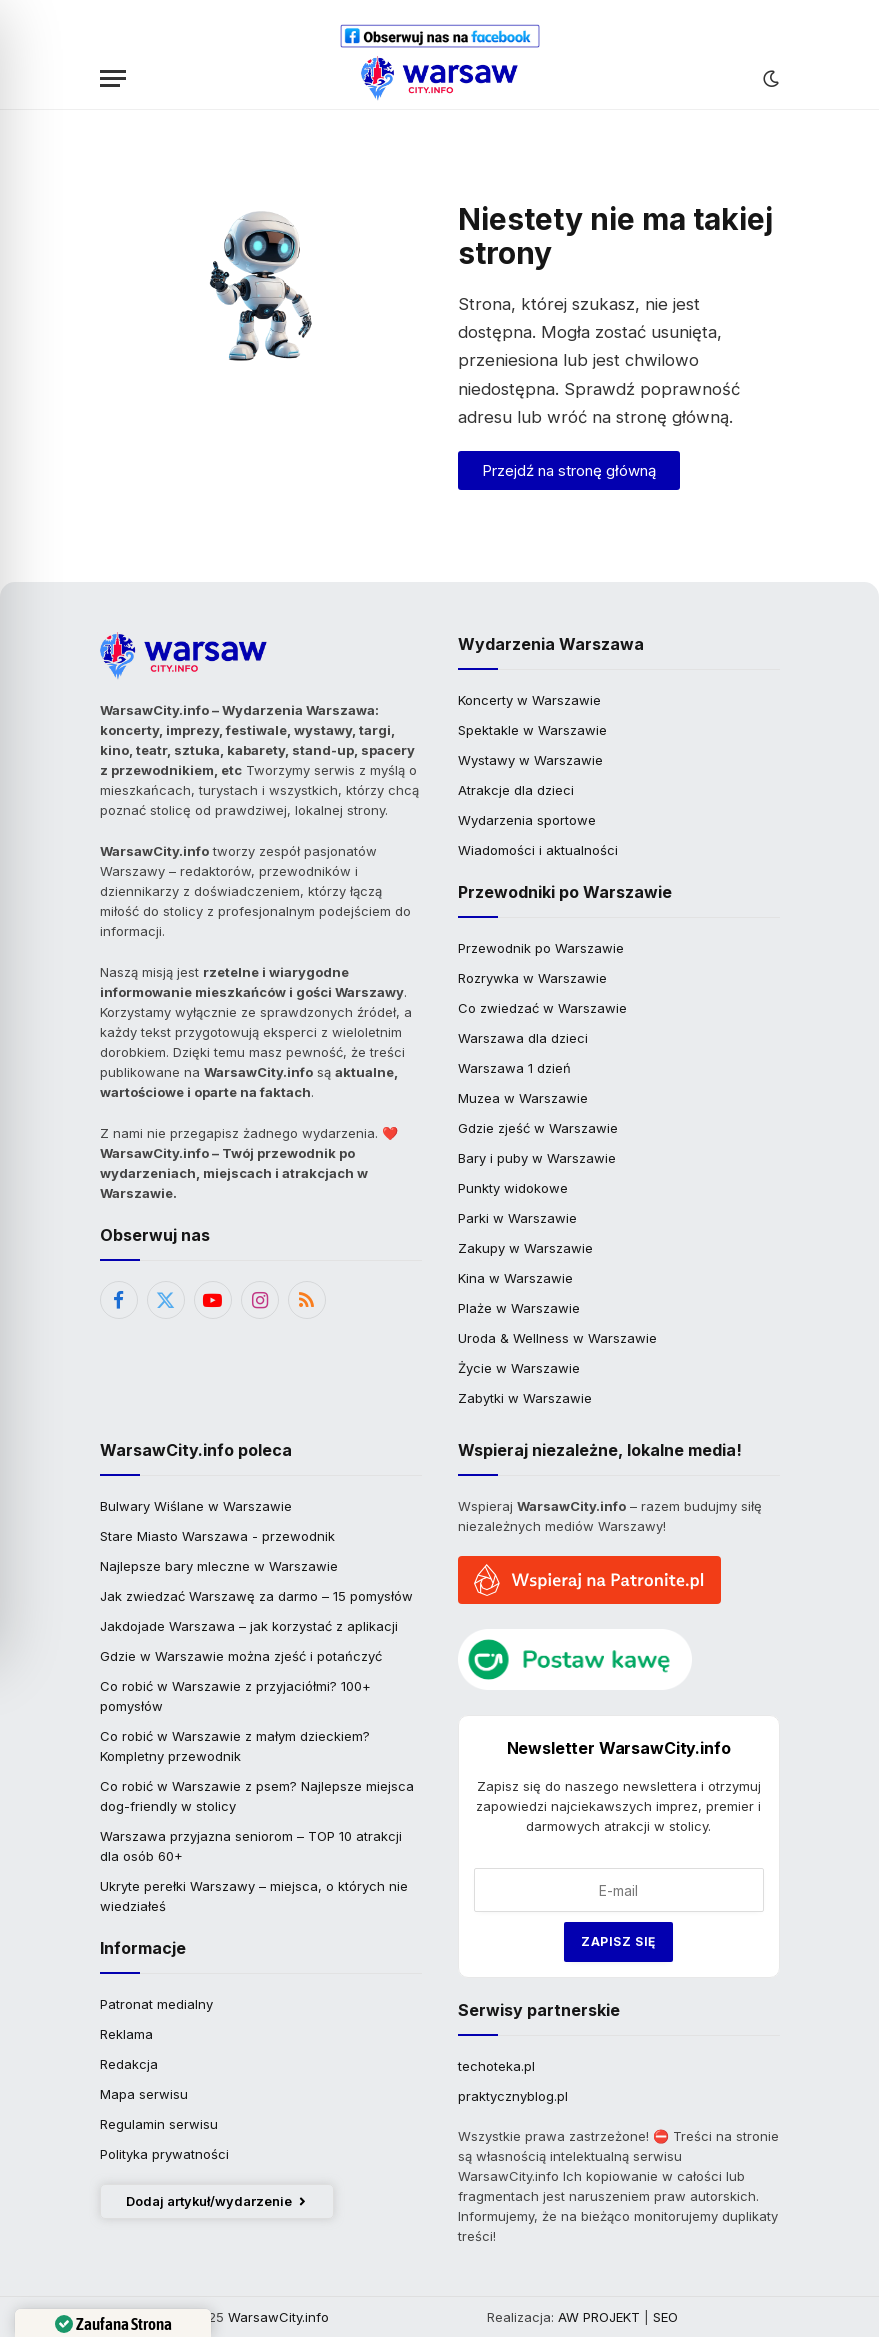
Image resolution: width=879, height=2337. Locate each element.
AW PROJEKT (599, 2317)
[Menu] (113, 78)
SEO (665, 2317)
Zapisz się (618, 1941)
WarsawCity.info (278, 2317)
